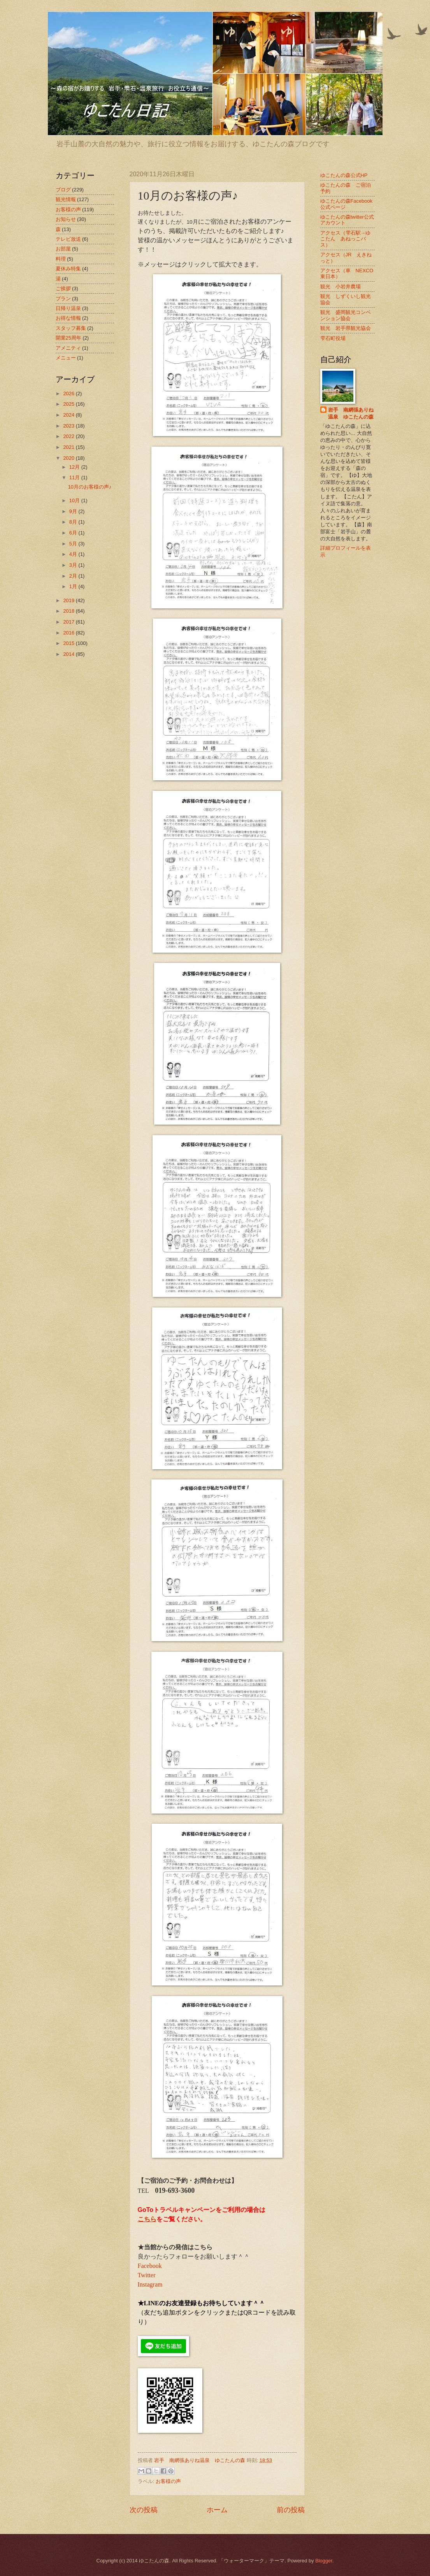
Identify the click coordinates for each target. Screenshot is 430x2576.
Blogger (323, 2561)
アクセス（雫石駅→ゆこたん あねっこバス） (345, 239)
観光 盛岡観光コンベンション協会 (345, 315)
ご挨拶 (63, 288)
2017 (69, 622)
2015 (69, 643)
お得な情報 (68, 318)
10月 (75, 500)
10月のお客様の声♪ (90, 487)
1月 (74, 586)
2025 (69, 404)
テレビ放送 (68, 239)
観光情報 (66, 199)
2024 (69, 415)
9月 (74, 511)
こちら (147, 2219)
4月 (74, 554)
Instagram (150, 2284)
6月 (74, 533)
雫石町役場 (333, 338)
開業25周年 (68, 338)
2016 (69, 633)
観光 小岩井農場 (340, 286)
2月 (74, 576)
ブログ (63, 190)
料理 (61, 259)
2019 (69, 600)
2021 (69, 447)
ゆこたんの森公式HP (344, 175)
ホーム (217, 2510)
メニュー (66, 358)
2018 (69, 611)
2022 (69, 436)
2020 (69, 458)
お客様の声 (168, 2481)
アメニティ (68, 348)
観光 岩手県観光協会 (345, 328)
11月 (75, 477)
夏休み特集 (68, 269)
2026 (69, 393)
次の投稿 (144, 2510)
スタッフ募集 (71, 328)
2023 (69, 426)
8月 (74, 522)
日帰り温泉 (68, 308)
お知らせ (66, 219)
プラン (63, 298)
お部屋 (63, 249)
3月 (74, 565)
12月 (75, 467)
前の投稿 (291, 2510)
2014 (69, 654)
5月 (74, 544)
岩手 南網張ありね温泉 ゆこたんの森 (351, 413)
